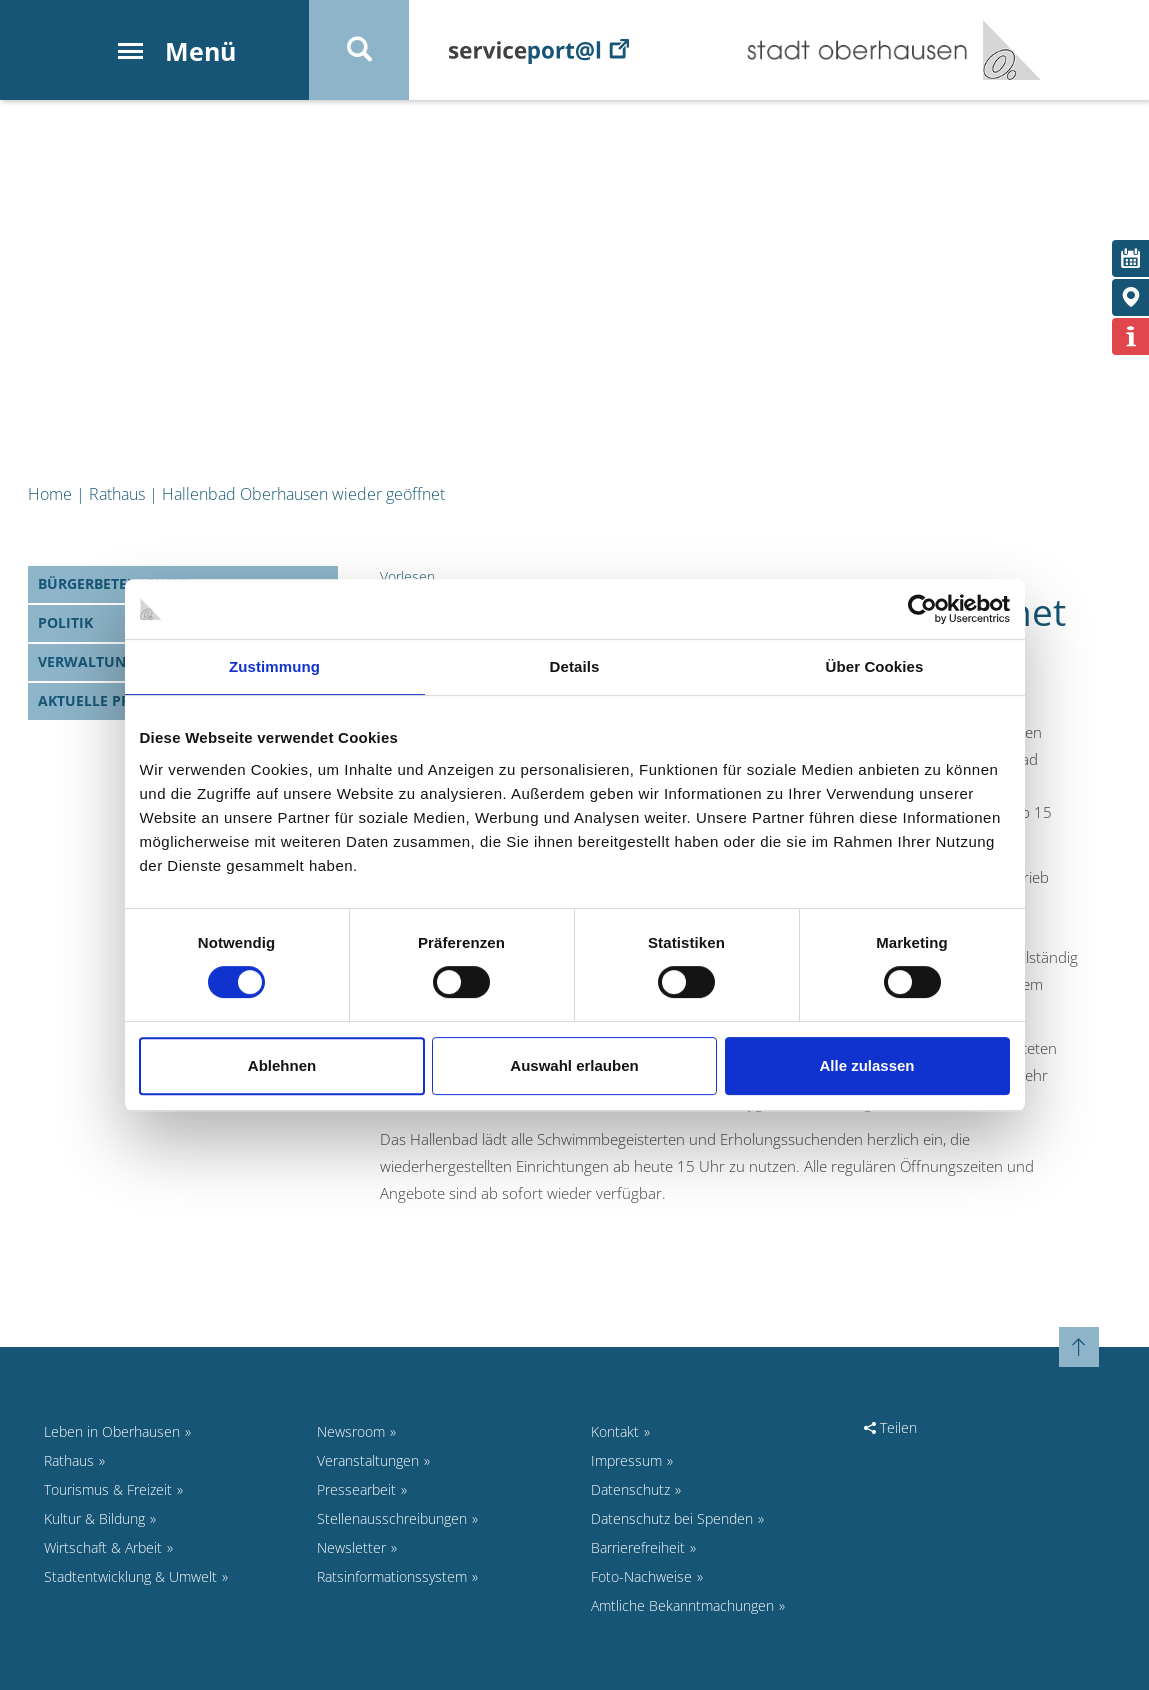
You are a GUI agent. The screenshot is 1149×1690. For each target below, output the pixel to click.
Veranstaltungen (368, 1460)
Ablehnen (282, 1065)
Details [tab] (575, 666)
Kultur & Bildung (94, 1518)
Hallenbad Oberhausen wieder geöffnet (303, 494)
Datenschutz (630, 1489)
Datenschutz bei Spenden (672, 1518)
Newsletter (351, 1547)
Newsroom (351, 1431)
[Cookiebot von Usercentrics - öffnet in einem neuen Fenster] (922, 609)
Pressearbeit (356, 1489)
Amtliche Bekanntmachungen (682, 1605)
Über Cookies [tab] (875, 666)
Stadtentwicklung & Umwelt (130, 1576)
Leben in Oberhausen (112, 1431)
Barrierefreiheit (638, 1547)
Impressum (626, 1460)
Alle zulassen (866, 1065)
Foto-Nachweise (641, 1576)
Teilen (890, 1427)
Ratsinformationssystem (392, 1576)
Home (50, 494)
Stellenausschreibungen (392, 1518)
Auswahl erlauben (574, 1065)
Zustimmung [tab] (274, 666)
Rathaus (117, 494)
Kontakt (615, 1431)
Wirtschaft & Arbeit (103, 1547)
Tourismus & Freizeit (108, 1489)
